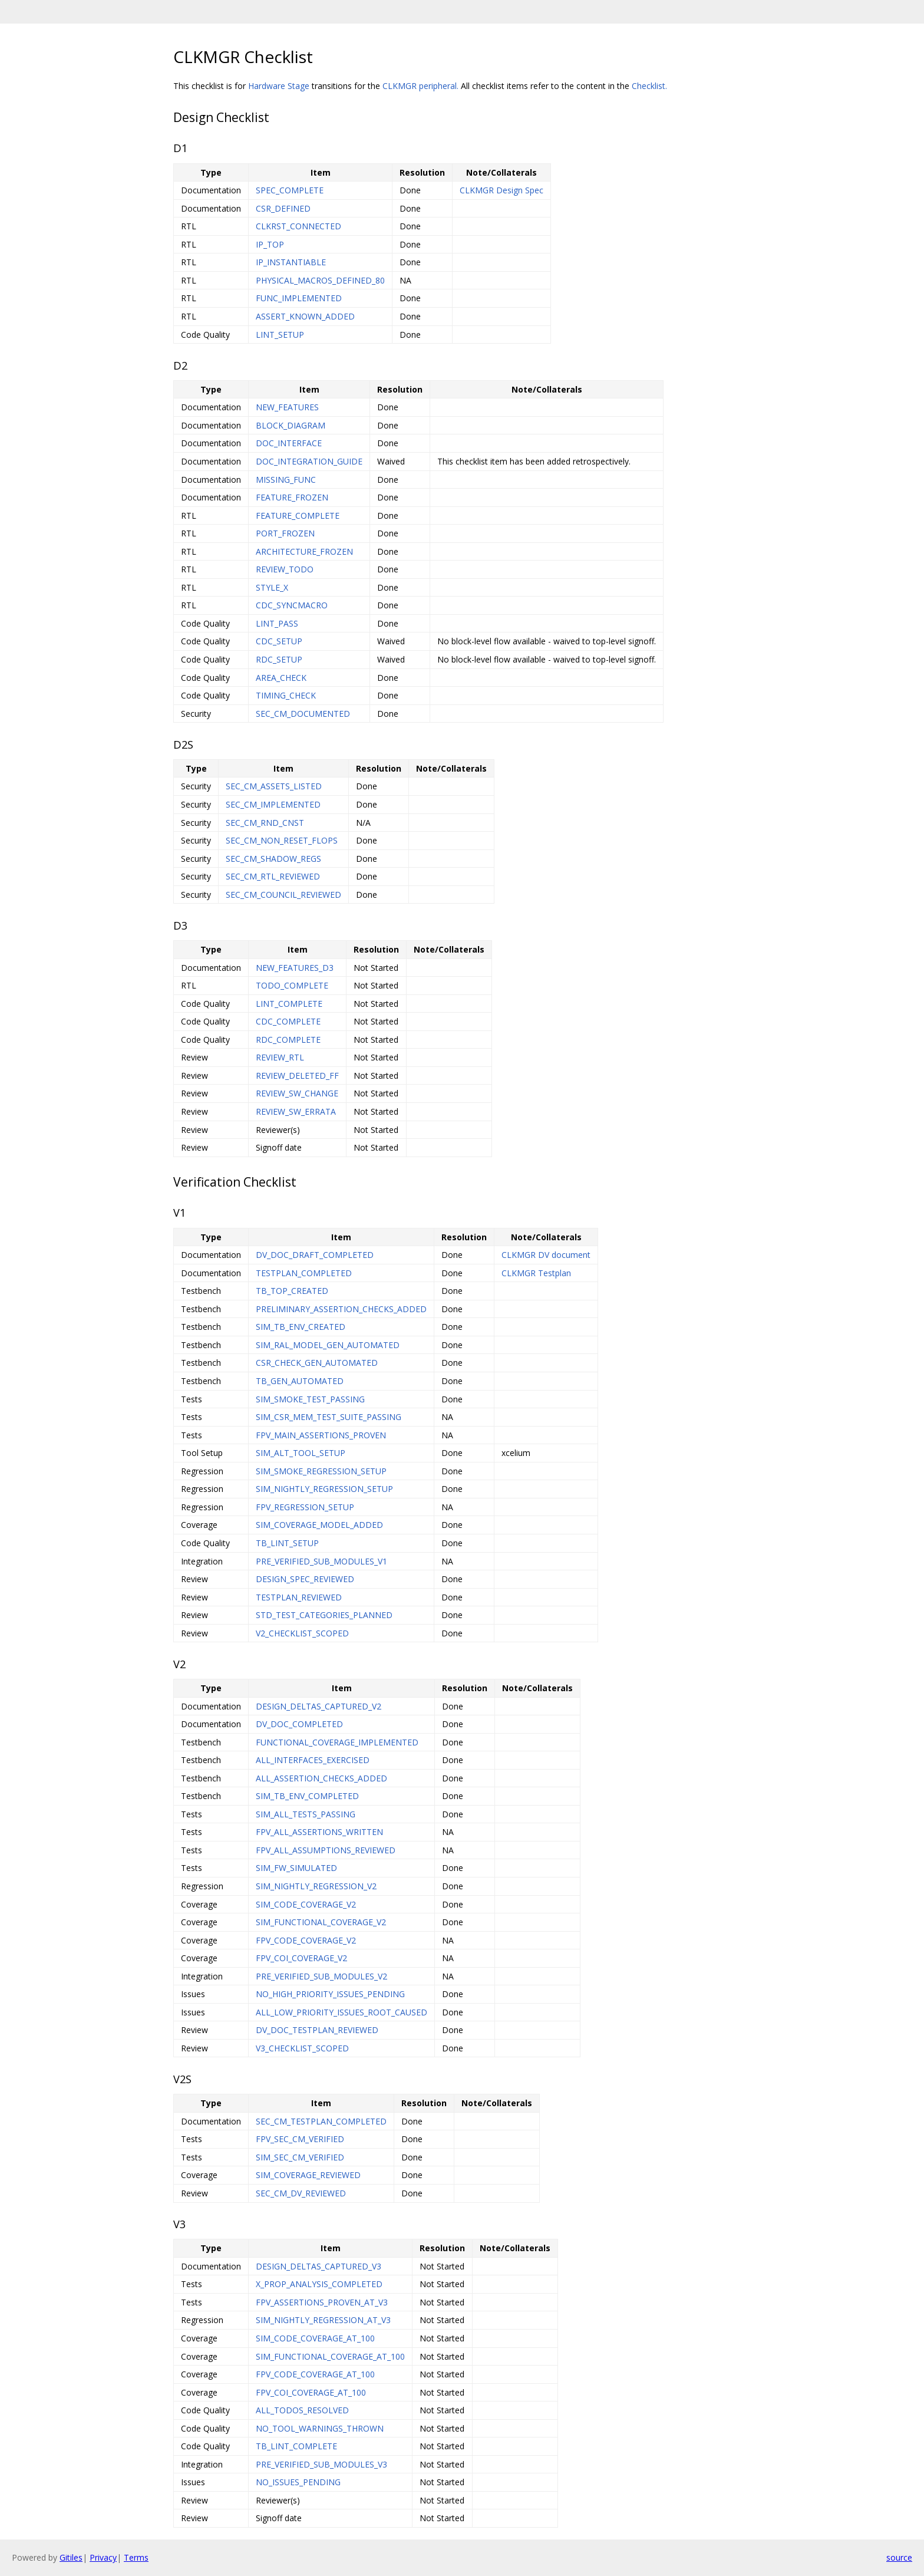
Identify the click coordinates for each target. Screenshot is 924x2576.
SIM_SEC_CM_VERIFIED (300, 2157)
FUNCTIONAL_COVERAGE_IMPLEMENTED (337, 1742)
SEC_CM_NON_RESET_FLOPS (282, 840)
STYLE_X (272, 587)
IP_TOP (270, 244)
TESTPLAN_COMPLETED (304, 1273)
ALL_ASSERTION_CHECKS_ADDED (321, 1778)
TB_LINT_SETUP (287, 1543)
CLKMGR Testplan (536, 1273)
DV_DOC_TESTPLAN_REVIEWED (317, 2029)
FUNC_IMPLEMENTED (299, 298)
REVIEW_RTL (280, 1057)
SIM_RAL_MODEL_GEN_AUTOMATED (328, 1344)
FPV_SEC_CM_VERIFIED (300, 2139)
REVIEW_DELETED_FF (297, 1075)
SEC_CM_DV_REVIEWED (301, 2193)
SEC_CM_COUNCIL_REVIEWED (283, 894)
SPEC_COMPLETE (290, 190)
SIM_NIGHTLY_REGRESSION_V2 (316, 1886)
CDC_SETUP (279, 641)
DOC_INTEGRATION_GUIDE (309, 461)
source (899, 2557)
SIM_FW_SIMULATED (296, 1867)
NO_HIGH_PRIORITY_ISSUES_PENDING (330, 1993)
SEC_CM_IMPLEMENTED (273, 804)
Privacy (103, 2557)
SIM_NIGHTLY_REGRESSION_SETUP (324, 1488)
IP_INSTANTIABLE (291, 262)
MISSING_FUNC (286, 479)
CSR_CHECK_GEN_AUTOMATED (317, 1362)
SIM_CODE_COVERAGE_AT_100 (315, 2338)
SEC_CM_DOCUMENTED (303, 713)
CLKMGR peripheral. (420, 85)
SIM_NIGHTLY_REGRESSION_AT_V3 (323, 2319)
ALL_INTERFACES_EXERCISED (312, 1759)
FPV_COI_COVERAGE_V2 (301, 1958)
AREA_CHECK (281, 677)
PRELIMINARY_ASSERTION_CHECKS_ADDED (341, 1309)
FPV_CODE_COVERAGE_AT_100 (315, 2374)
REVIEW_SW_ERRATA (296, 1111)
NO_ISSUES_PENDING (298, 2482)
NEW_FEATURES (287, 407)
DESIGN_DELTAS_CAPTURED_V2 (318, 1706)
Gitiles (71, 2557)
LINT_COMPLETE (289, 1003)
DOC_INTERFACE (289, 443)
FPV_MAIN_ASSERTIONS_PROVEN (321, 1435)
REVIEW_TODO (285, 569)
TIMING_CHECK (286, 695)
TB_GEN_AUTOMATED (300, 1380)
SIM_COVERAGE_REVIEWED (308, 2174)
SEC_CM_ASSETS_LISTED (274, 786)
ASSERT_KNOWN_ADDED (305, 316)
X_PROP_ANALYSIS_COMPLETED (319, 2284)
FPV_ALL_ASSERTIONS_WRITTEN (319, 1831)
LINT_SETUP (280, 334)
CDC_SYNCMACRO (292, 605)
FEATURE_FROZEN (292, 497)
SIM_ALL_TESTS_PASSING (305, 1814)
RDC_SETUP (279, 659)
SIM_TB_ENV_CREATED (300, 1326)
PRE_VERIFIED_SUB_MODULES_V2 (321, 1976)
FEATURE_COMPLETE (297, 515)
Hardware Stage (278, 85)
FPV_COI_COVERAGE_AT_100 (311, 2392)
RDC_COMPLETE (288, 1039)
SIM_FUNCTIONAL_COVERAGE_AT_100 (330, 2356)
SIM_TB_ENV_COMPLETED (307, 1795)
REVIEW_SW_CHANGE (297, 1093)
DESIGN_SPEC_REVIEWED (305, 1579)
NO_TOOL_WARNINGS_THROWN (320, 2428)
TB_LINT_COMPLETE (296, 2446)
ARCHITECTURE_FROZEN (304, 551)
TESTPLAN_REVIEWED (299, 1597)
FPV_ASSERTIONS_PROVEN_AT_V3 (322, 2302)
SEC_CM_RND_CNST (265, 822)
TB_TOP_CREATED (292, 1290)
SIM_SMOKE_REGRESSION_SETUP (321, 1471)
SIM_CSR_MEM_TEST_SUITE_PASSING (328, 1416)
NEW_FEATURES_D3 (295, 967)
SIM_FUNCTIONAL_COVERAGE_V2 (321, 1922)
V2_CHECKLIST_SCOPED (302, 1633)
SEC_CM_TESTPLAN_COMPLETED (321, 2121)
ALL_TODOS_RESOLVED (302, 2410)
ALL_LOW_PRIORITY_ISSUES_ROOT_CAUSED (341, 2012)
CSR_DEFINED (283, 208)
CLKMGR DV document (545, 1254)
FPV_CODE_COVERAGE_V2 (306, 1940)
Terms (136, 2557)
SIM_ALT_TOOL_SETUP (300, 1452)
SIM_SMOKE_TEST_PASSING (310, 1399)
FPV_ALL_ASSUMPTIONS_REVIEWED (325, 1850)
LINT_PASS (277, 623)
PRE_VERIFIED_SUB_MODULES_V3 (321, 2464)
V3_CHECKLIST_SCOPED (302, 2048)
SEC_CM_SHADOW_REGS (273, 858)
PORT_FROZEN (285, 533)
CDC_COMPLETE (288, 1021)
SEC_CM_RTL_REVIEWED (273, 876)
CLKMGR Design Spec (501, 190)
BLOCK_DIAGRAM (290, 425)
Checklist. (649, 85)
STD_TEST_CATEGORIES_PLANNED (324, 1614)
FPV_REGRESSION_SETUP (305, 1507)
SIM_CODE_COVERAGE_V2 (306, 1904)
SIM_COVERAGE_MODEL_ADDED (319, 1524)
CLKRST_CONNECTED (298, 226)
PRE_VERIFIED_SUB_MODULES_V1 (321, 1561)
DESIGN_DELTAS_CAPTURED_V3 (318, 2266)
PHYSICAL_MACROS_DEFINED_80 (320, 280)
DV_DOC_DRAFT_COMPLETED (315, 1254)
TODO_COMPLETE (292, 985)
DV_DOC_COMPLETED (299, 1724)
